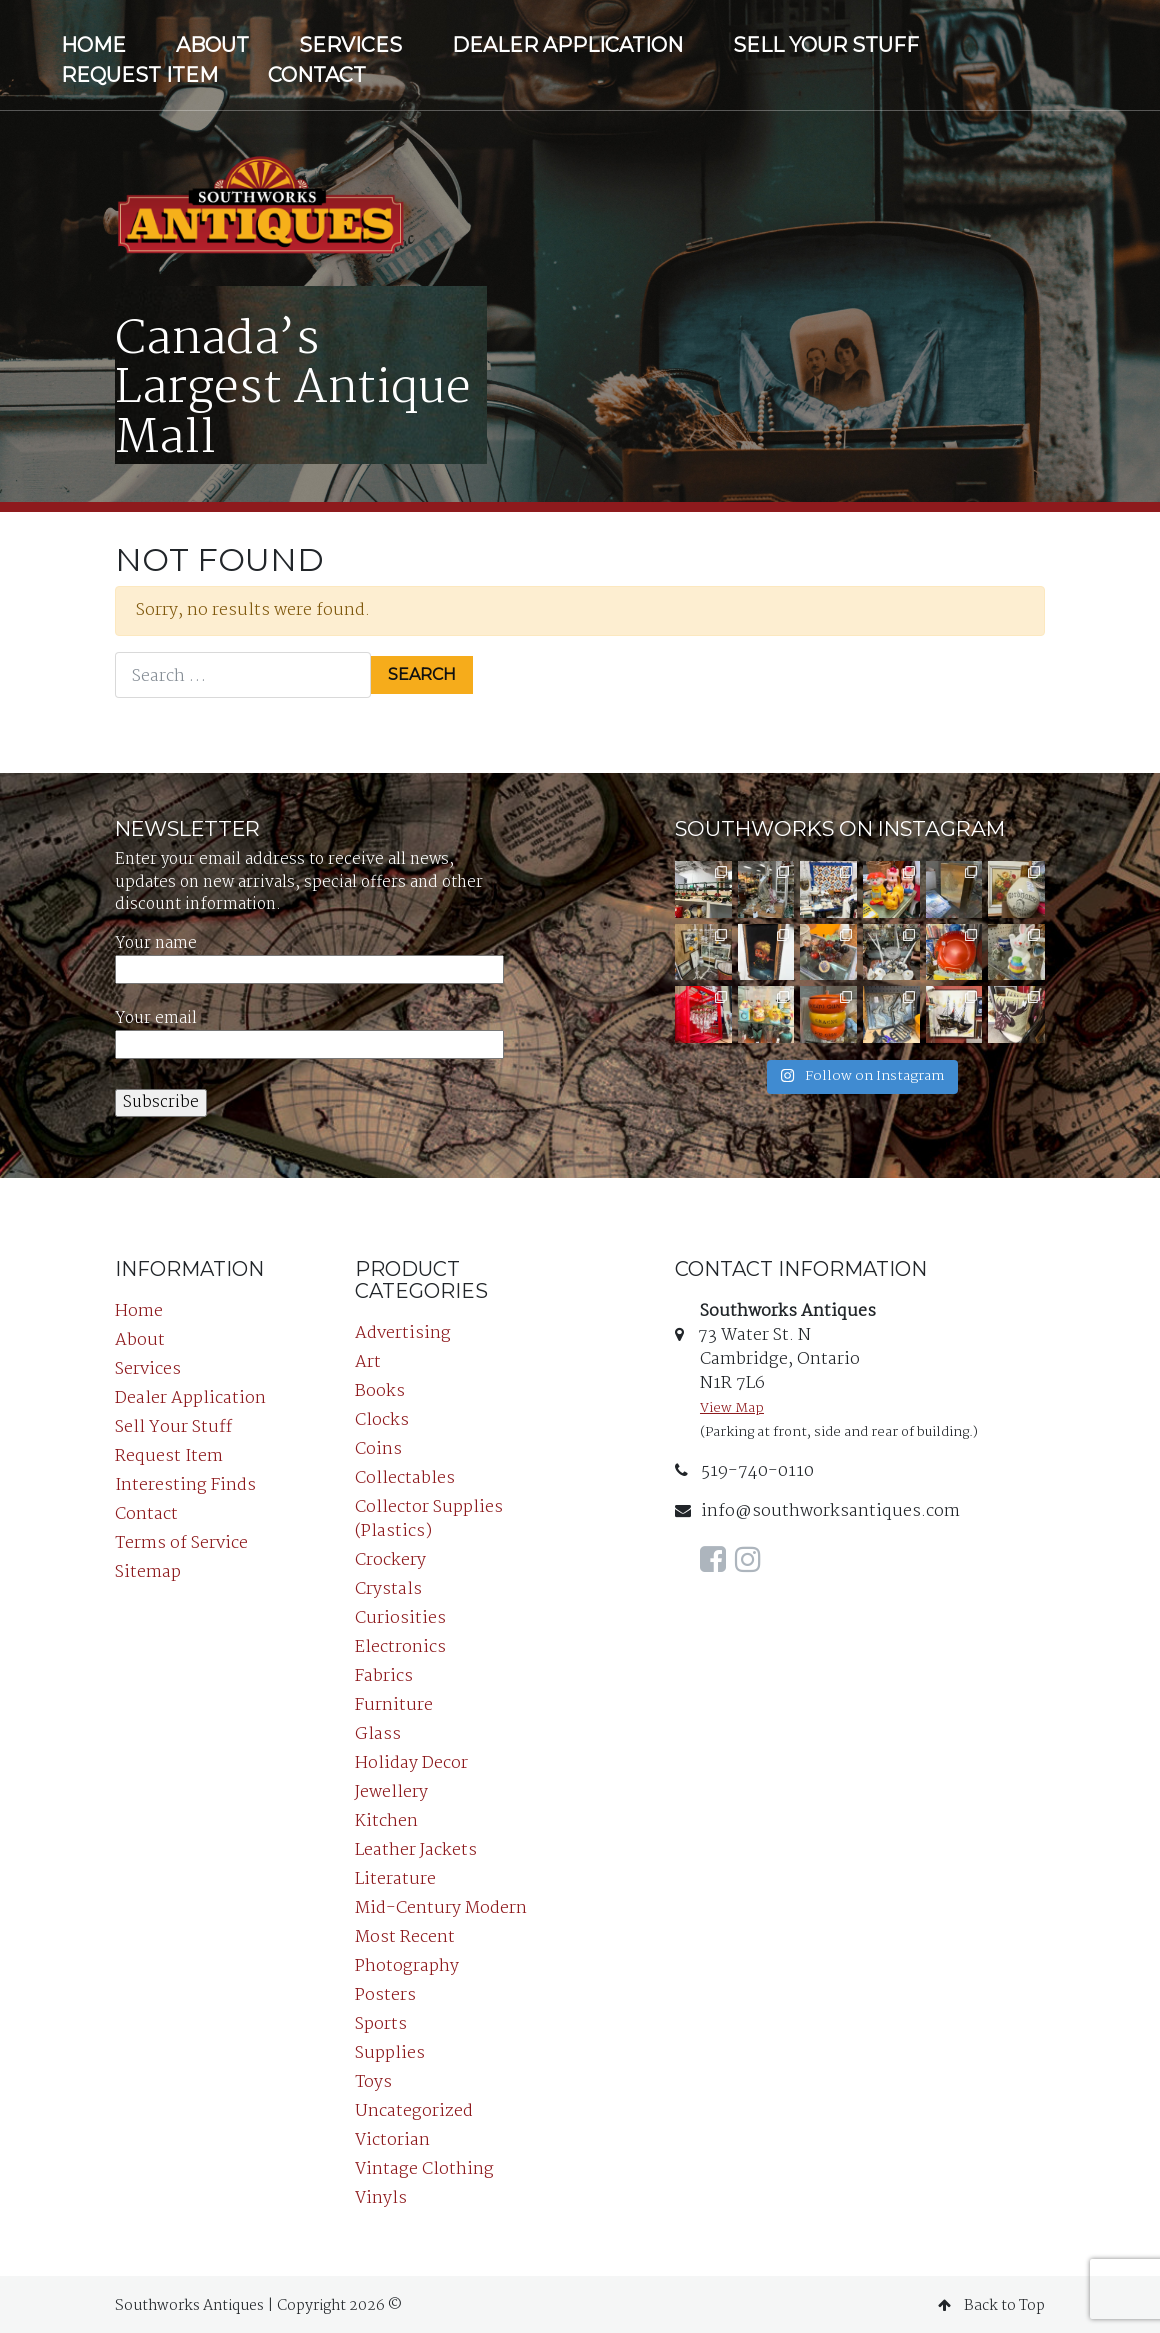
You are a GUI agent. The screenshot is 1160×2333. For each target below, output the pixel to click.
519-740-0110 (744, 1467)
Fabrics (384, 1672)
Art (368, 1358)
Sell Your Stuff (826, 45)
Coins (378, 1445)
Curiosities (400, 1614)
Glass (378, 1730)
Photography (407, 1962)
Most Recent (405, 1933)
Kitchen (386, 1817)
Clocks (382, 1416)
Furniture (394, 1701)
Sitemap (148, 1568)
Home (93, 45)
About (212, 45)
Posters (385, 1991)
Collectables (405, 1474)
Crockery (390, 1556)
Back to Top (991, 2302)
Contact (317, 75)
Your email (309, 1027)
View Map (732, 1404)
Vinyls (381, 2194)
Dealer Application (567, 45)
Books (380, 1387)
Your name (309, 952)
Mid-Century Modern (441, 1904)
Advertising (403, 1329)
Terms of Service (181, 1539)
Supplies (390, 2049)
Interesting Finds (185, 1481)
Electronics (400, 1643)
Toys (373, 2078)
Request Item (139, 75)
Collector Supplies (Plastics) (429, 1515)
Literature (395, 1875)
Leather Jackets (416, 1846)
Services (350, 45)
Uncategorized (414, 2107)
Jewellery (391, 1788)
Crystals (388, 1585)
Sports (381, 2020)
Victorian (392, 2136)
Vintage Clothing (424, 2165)
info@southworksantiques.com (817, 1507)
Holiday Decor (411, 1759)
